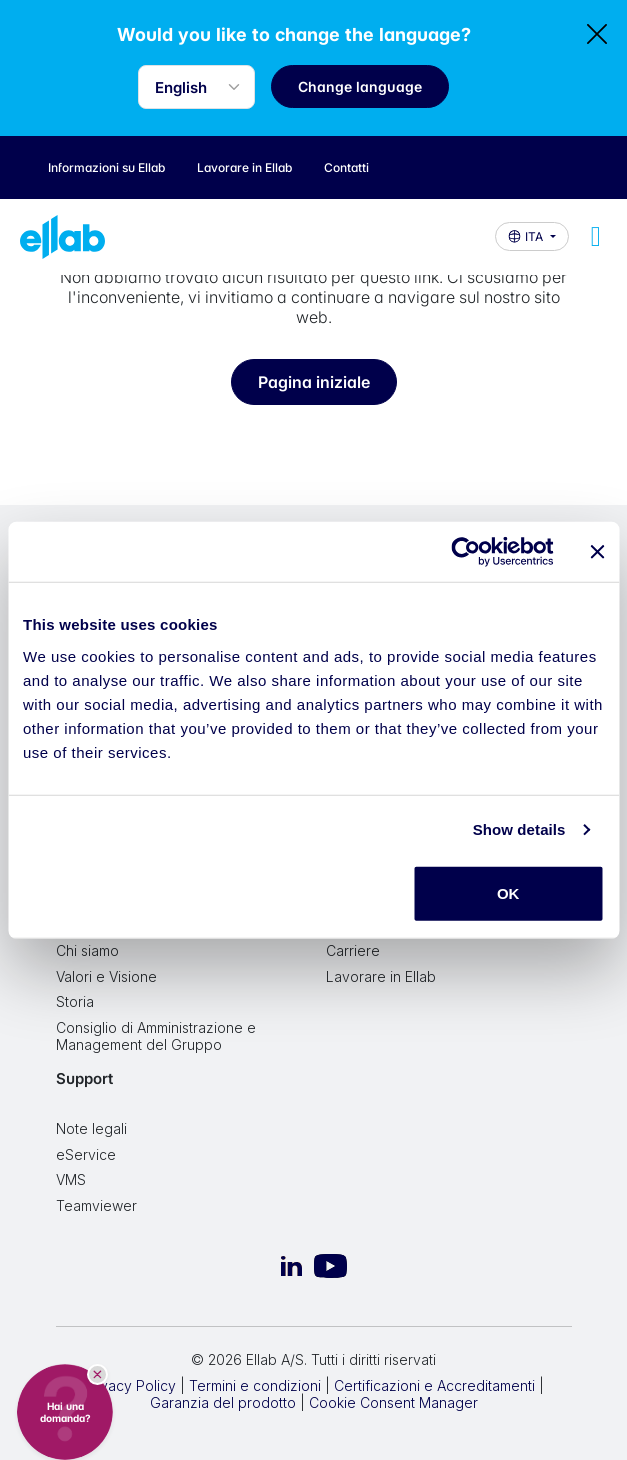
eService (86, 1154)
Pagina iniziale (314, 382)
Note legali (91, 1128)
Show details (519, 829)
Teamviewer (96, 1205)
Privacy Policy (129, 1385)
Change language (360, 86)
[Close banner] (597, 552)
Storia (75, 1001)
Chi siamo (87, 950)
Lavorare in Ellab (381, 976)
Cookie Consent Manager (393, 1402)
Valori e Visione (106, 976)
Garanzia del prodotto (223, 1402)
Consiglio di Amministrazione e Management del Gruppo (156, 1036)
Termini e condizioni (255, 1385)
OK (508, 892)
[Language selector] (196, 87)
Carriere (353, 950)
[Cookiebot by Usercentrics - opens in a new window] (465, 552)
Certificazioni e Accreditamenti (434, 1385)
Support (84, 1078)
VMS (71, 1179)
